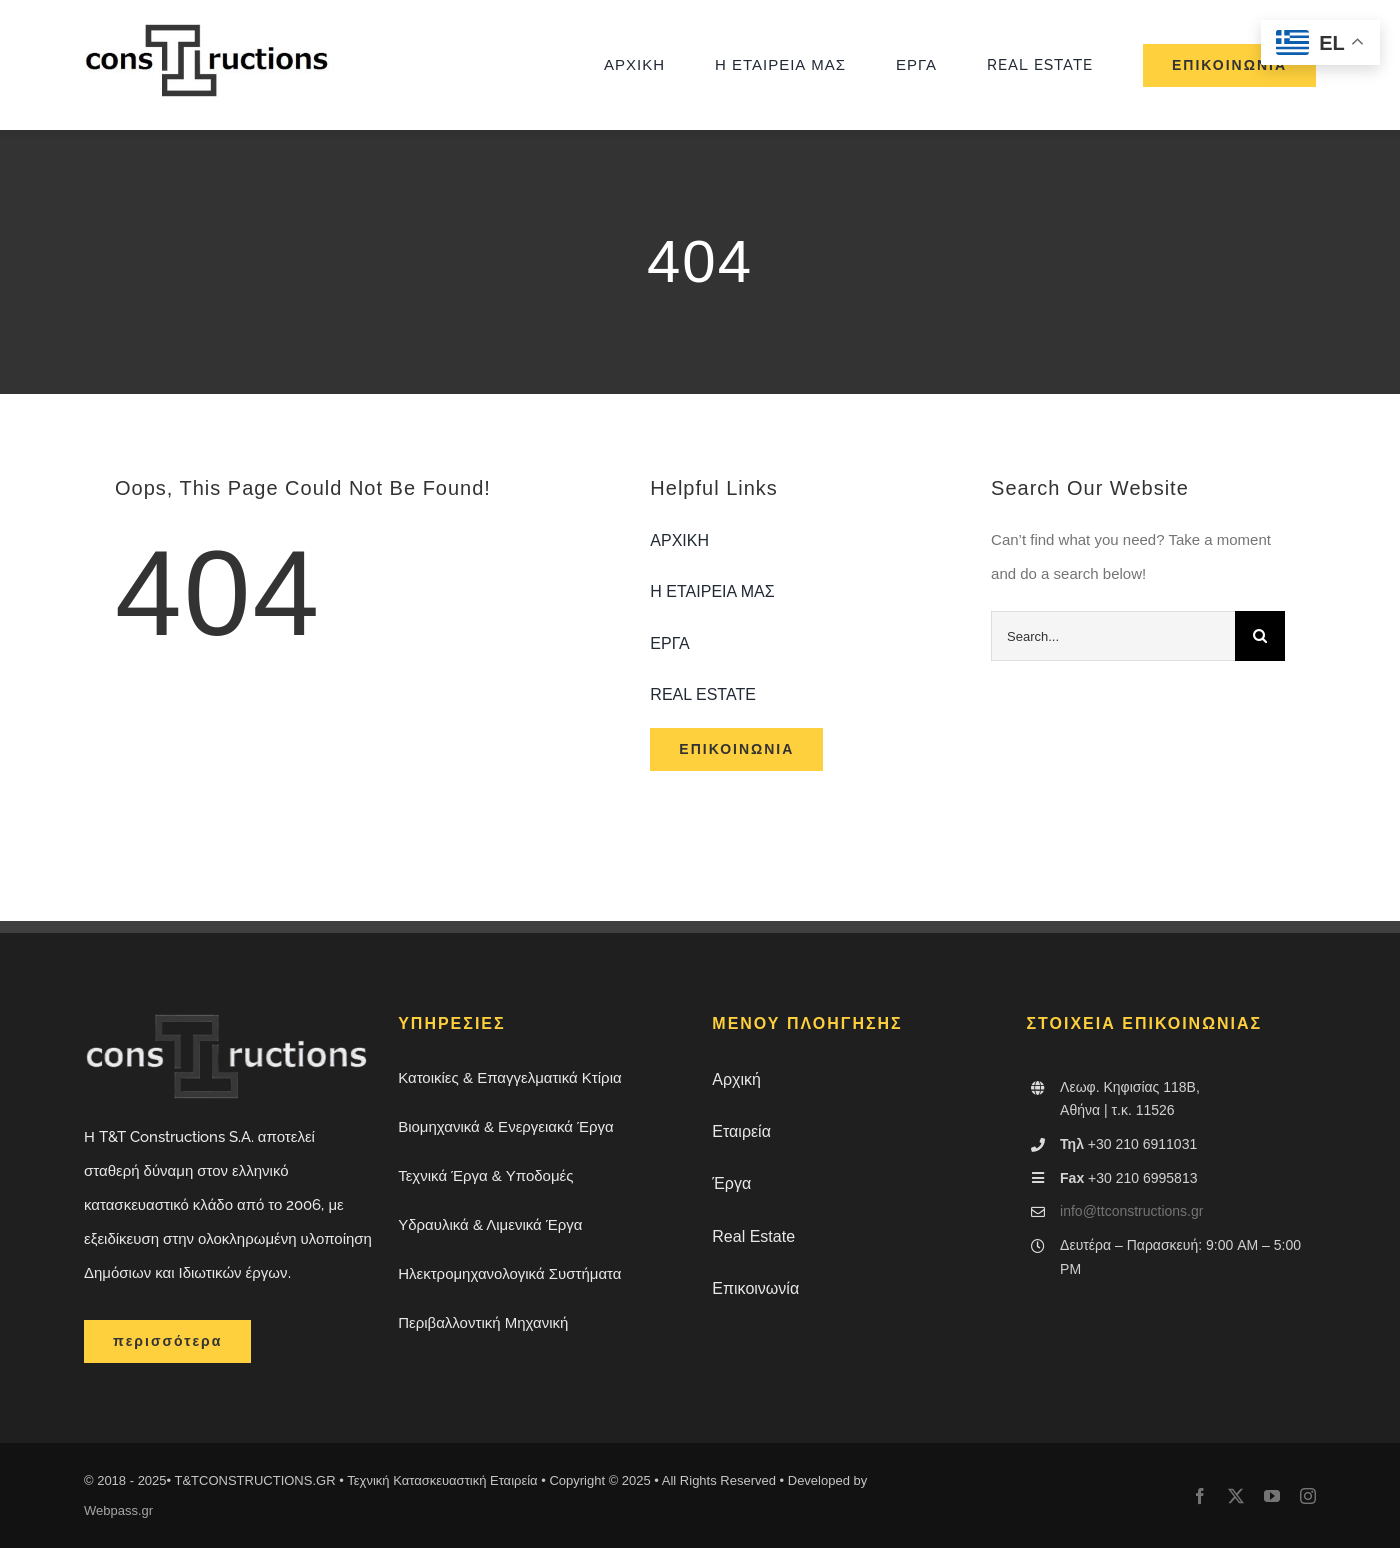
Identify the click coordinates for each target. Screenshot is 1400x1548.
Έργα (731, 1183)
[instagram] (1308, 1496)
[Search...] (1113, 636)
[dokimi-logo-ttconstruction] (209, 30)
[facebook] (1200, 1496)
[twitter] (1236, 1496)
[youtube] (1272, 1496)
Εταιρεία (741, 1131)
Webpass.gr (118, 1510)
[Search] (1260, 636)
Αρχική (736, 1079)
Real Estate (753, 1236)
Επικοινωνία (755, 1288)
